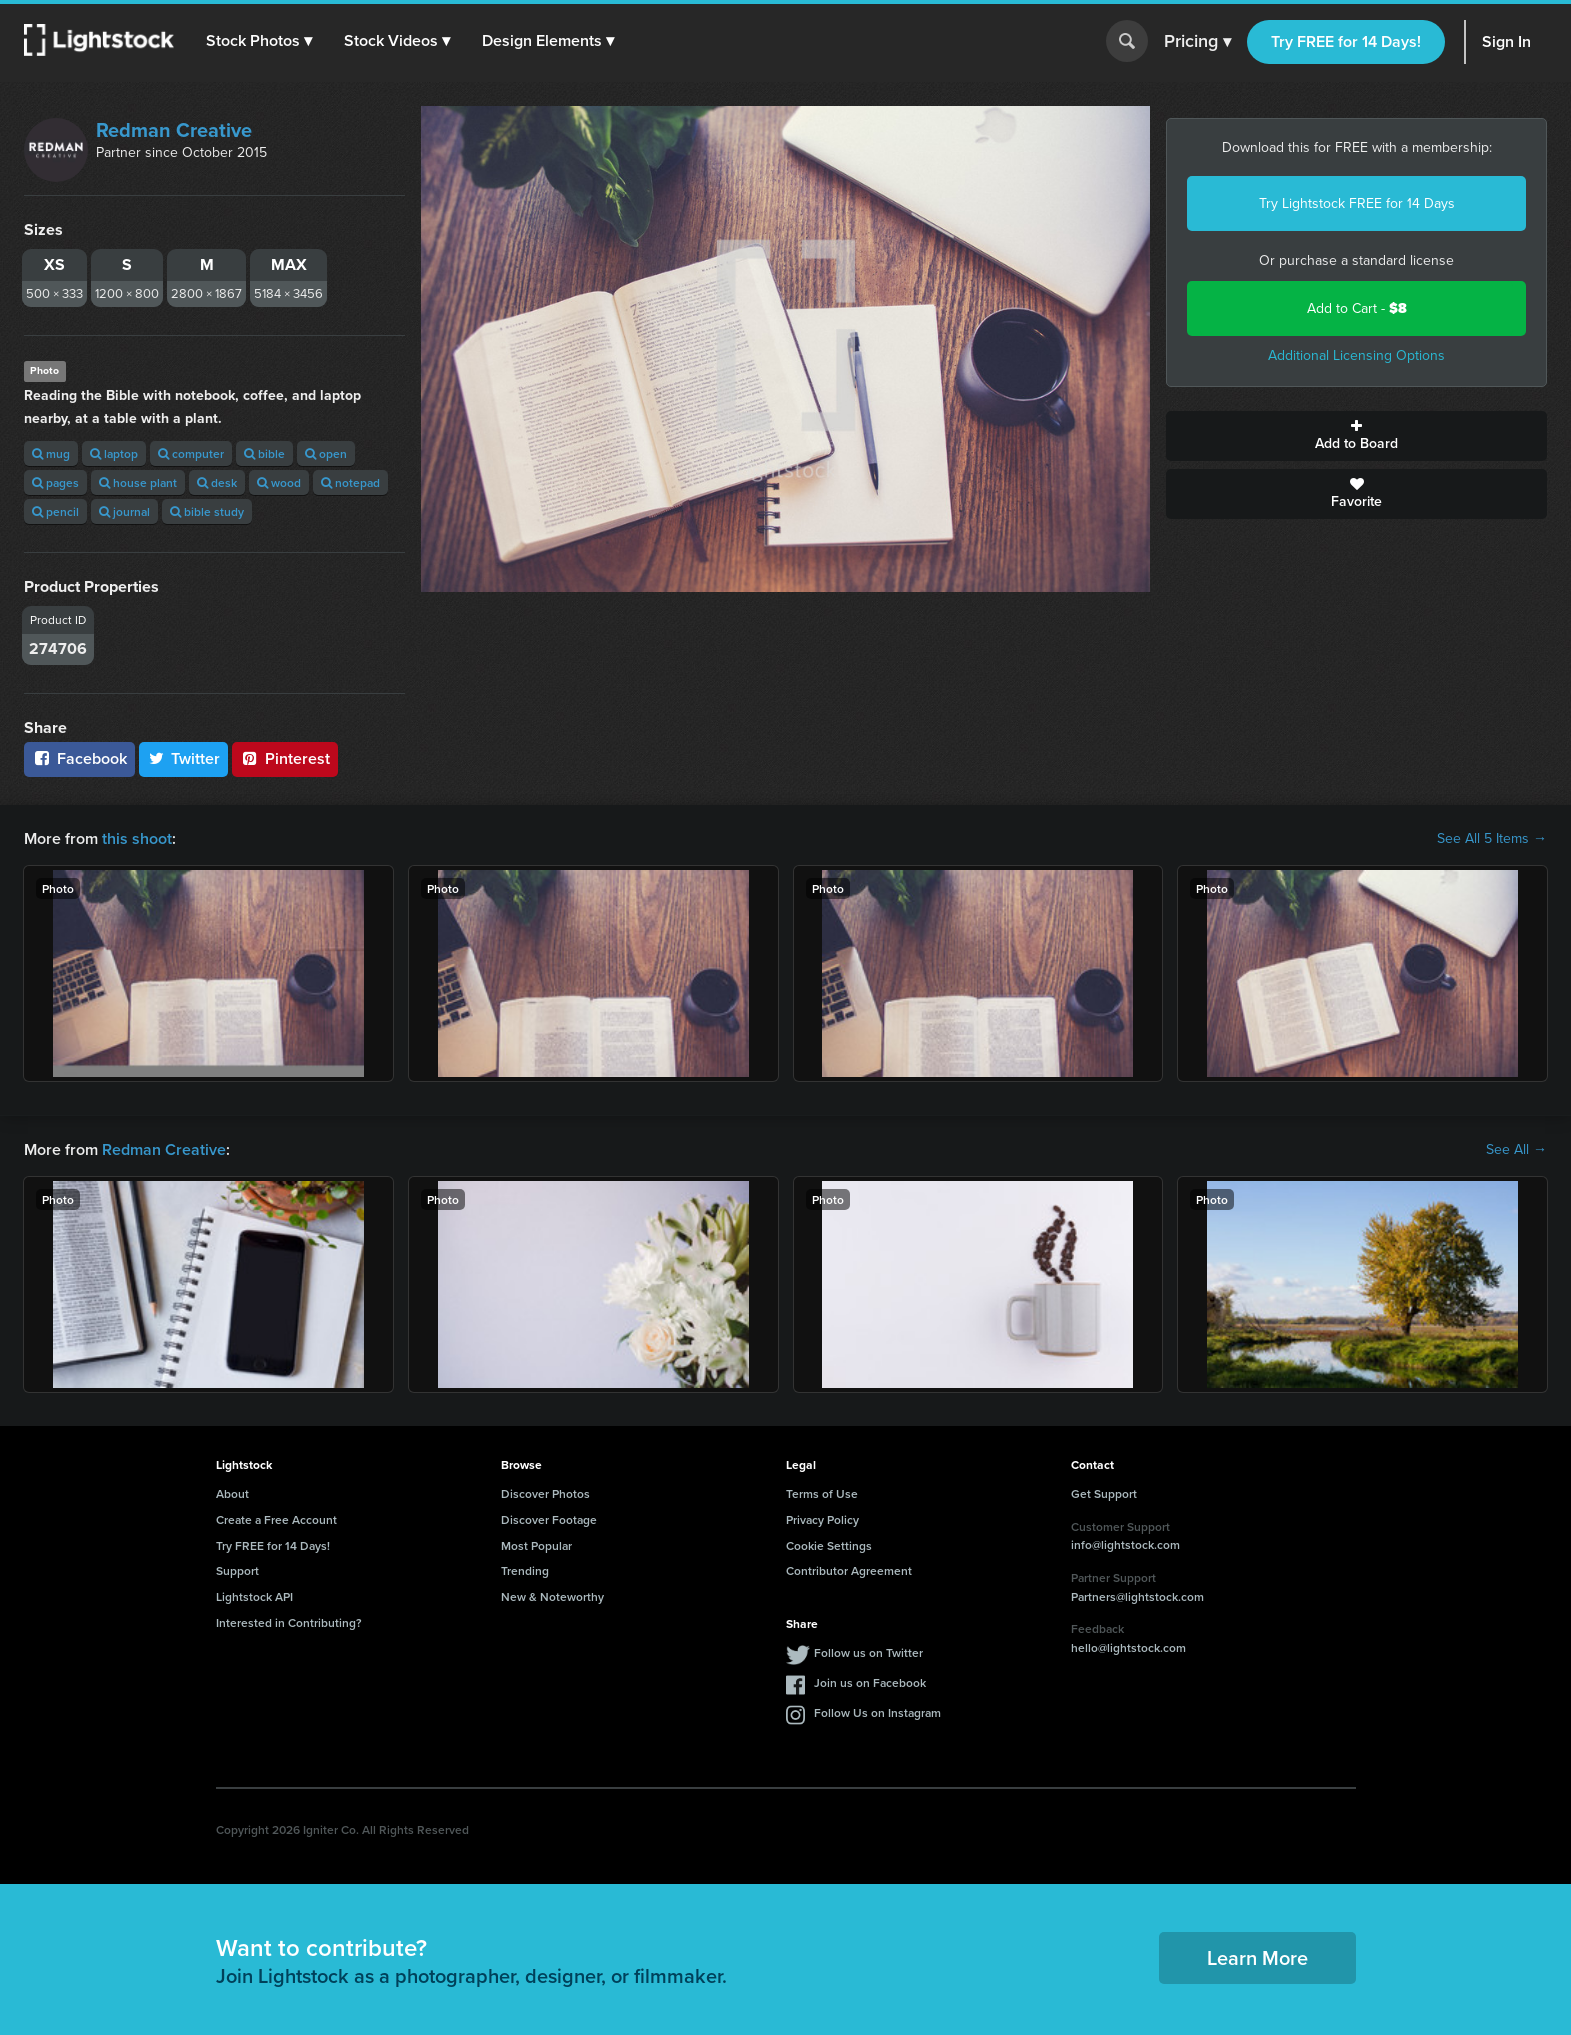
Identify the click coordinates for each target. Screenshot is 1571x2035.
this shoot (137, 838)
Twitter (184, 758)
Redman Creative (174, 130)
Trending (525, 1570)
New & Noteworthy (552, 1596)
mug (51, 453)
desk (217, 482)
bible (264, 453)
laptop (114, 453)
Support (237, 1570)
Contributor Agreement (849, 1570)
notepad (350, 482)
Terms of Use (822, 1493)
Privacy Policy (822, 1519)
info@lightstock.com (1125, 1544)
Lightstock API (254, 1596)
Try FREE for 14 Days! (1346, 41)
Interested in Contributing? (289, 1622)
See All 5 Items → (1492, 839)
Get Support (1104, 1493)
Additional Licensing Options (1356, 355)
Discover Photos (545, 1493)
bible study (207, 511)
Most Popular (536, 1545)
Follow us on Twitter (868, 1652)
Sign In (1506, 41)
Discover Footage (549, 1519)
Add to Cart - (1357, 308)
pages (55, 482)
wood (279, 482)
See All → (1516, 1150)
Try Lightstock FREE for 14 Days (1357, 203)
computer (191, 453)
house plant (138, 482)
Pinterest (285, 758)
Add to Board (1356, 436)
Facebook (79, 758)
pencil (55, 511)
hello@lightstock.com (1128, 1647)
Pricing (1197, 42)
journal (124, 511)
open (326, 453)
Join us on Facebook (870, 1682)
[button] (259, 41)
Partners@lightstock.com (1137, 1596)
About (232, 1493)
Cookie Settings (829, 1545)
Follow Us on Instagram (877, 1712)
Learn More (1257, 1957)
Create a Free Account (276, 1519)
